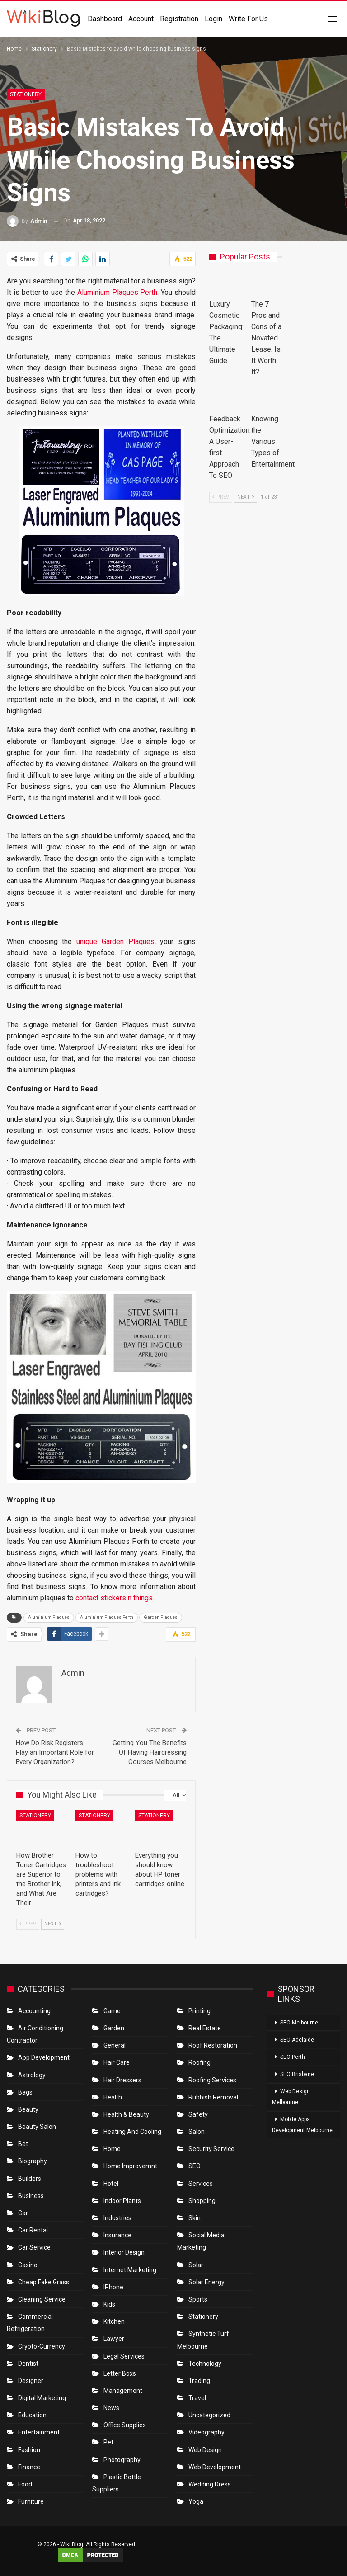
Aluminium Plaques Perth (117, 292)
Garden (113, 2028)
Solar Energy (206, 2282)
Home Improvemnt (130, 2166)
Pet (108, 2442)
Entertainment (39, 2432)
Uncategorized (209, 2415)
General (114, 2045)
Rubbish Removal (213, 2097)
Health (112, 2097)
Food (25, 2484)
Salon (196, 2131)
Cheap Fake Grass (43, 2282)
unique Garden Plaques (115, 941)
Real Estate (204, 2028)
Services (200, 2183)
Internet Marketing (129, 2270)
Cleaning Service (42, 2299)
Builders (29, 2178)
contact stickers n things (114, 1598)
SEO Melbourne (299, 2022)
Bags (25, 2092)
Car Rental (33, 2230)
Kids (109, 2304)
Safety (198, 2114)
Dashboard (105, 18)
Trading (199, 2380)
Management (122, 2390)
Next (52, 1924)
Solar (195, 2265)
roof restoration (212, 2045)
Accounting (34, 2011)
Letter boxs (119, 2373)
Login (213, 18)
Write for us (248, 18)
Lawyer (113, 2338)
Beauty (28, 2109)
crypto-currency (41, 2346)
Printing (199, 2011)
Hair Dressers (122, 2080)
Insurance (117, 2235)
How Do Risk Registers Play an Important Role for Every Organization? (55, 1752)
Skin (194, 2218)
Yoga (195, 2501)
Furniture (31, 2501)
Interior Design (124, 2252)
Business (31, 2195)
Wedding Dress (210, 2484)
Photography (122, 2459)
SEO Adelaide (297, 2040)
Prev (27, 1924)
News (111, 2407)
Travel (197, 2397)
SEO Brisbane (297, 2074)
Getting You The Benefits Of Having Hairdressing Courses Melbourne (150, 1752)
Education (32, 2415)
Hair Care (116, 2062)
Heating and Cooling (132, 2131)
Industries (117, 2218)
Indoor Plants (122, 2200)
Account (141, 18)
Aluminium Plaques (49, 1617)
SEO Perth (292, 2057)
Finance (29, 2467)
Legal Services (124, 2356)
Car (23, 2213)
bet (23, 2143)
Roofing (199, 2062)
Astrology (32, 2075)
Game (112, 2011)
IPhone (113, 2287)
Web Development (214, 2467)
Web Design (205, 2449)
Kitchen (114, 2321)
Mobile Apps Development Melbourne (302, 2124)
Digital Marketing (42, 2397)
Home (112, 2148)
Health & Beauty (126, 2114)
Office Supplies (124, 2425)
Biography (32, 2161)
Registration (179, 18)
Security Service (211, 2148)
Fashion (29, 2449)
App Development (44, 2057)
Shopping (202, 2200)
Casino (28, 2265)
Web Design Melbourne (291, 2096)
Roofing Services (212, 2080)
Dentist (28, 2363)
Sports (197, 2299)
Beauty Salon (37, 2126)
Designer (30, 2380)
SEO (194, 2166)
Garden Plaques (161, 1617)
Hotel (110, 2183)
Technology (204, 2363)
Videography (206, 2432)
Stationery (26, 94)
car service (34, 2247)
